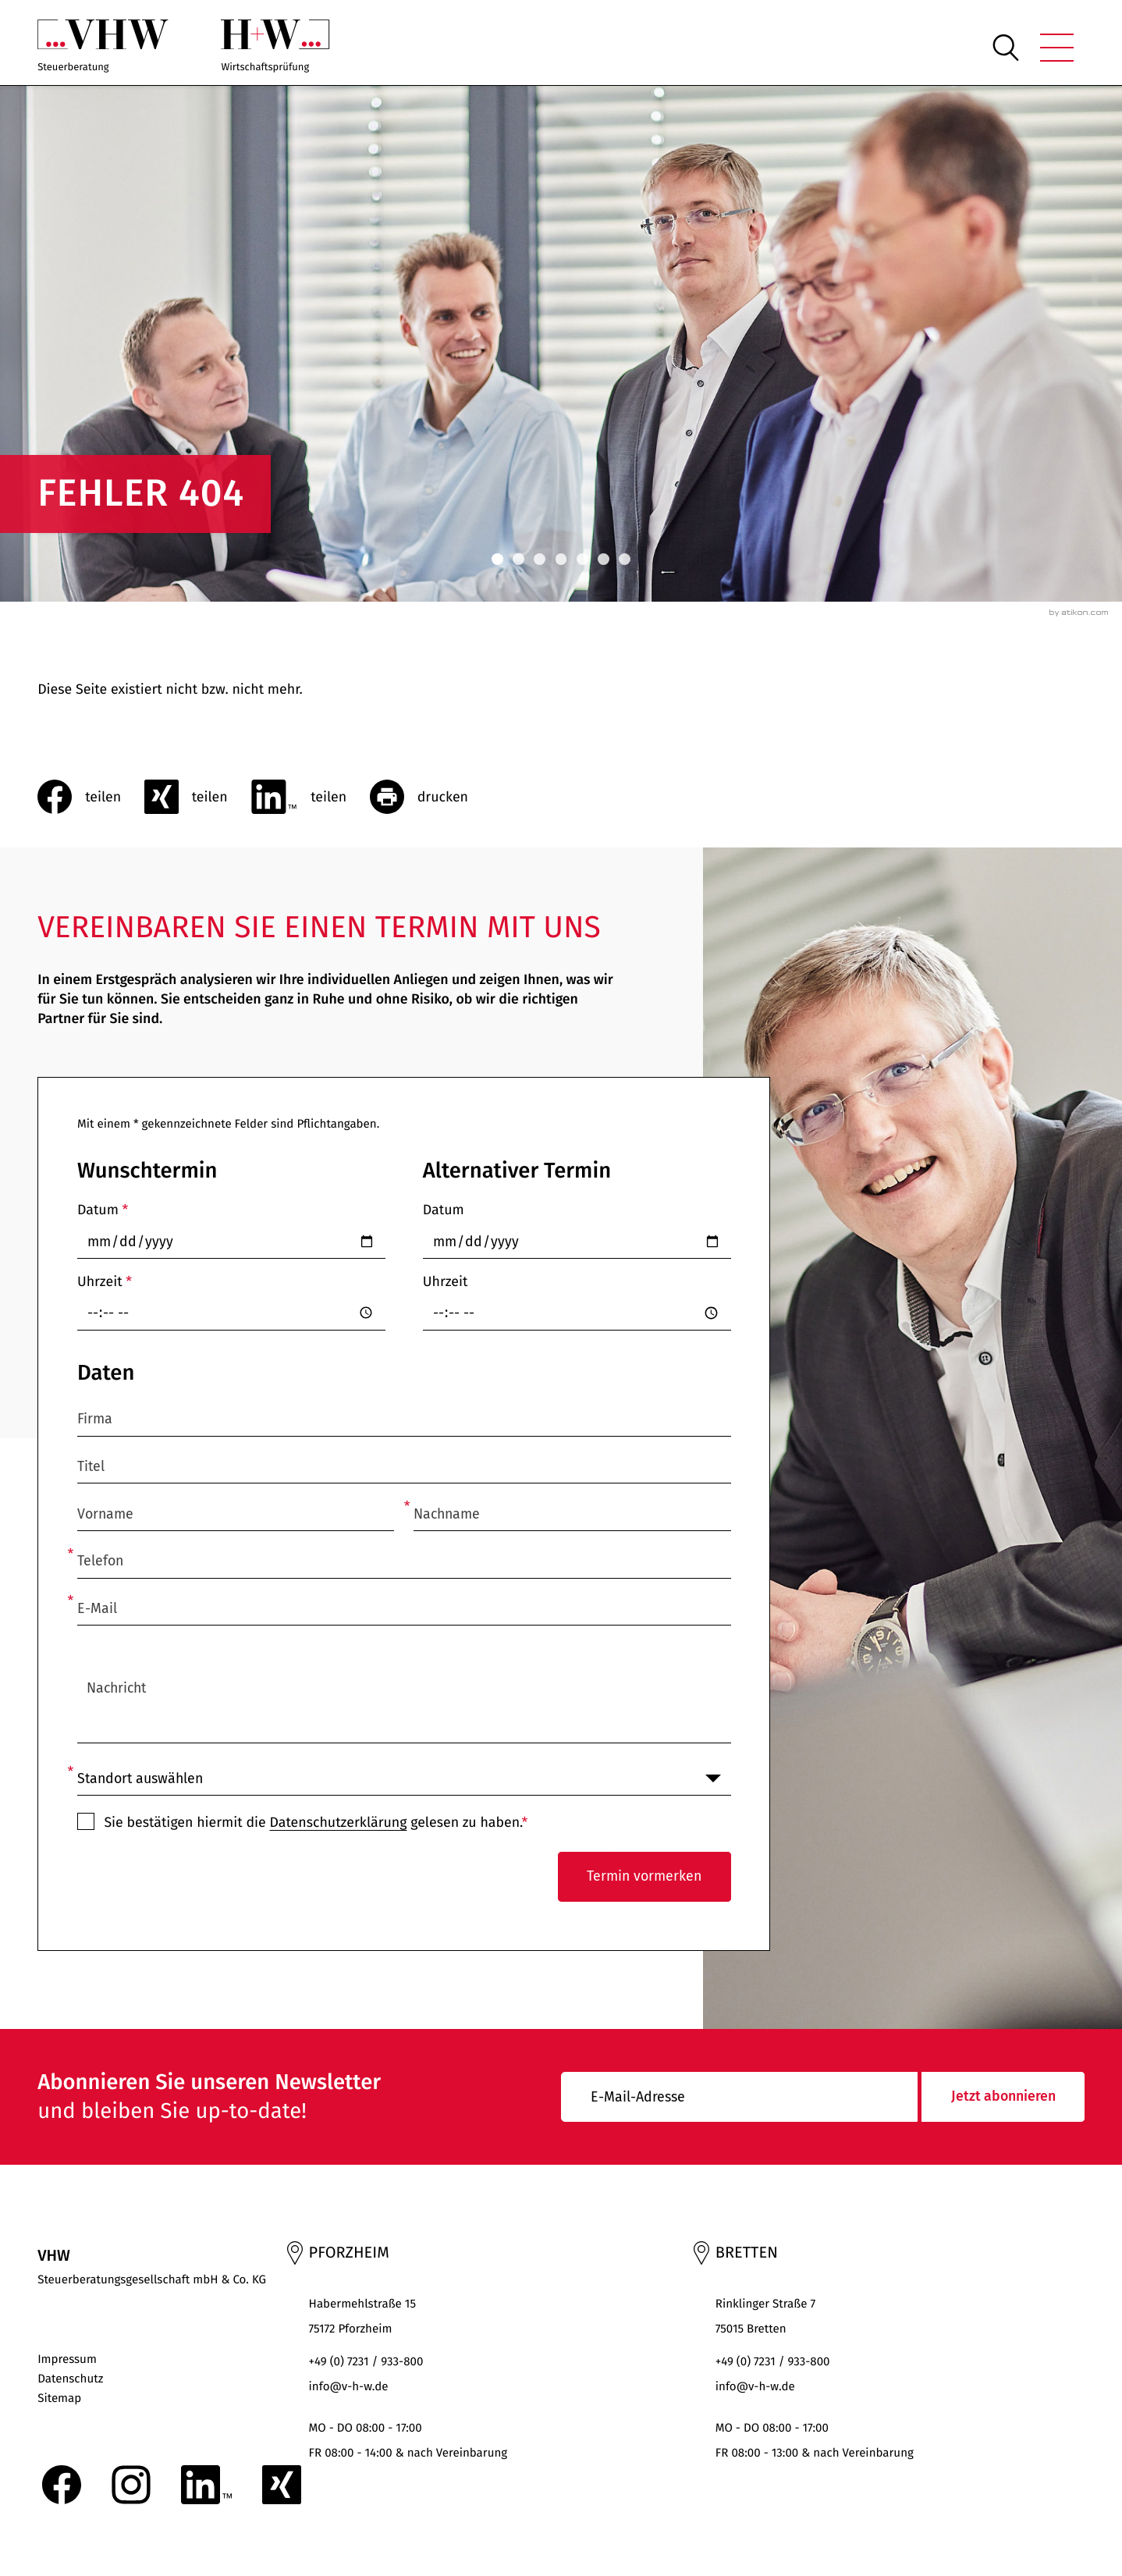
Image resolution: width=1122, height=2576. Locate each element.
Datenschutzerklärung (338, 1822)
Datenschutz (70, 2379)
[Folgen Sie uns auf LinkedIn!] (206, 2484)
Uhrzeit (104, 1281)
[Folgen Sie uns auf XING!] (281, 2484)
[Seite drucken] (431, 797)
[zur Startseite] (103, 48)
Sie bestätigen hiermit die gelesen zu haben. (315, 1822)
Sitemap (59, 2399)
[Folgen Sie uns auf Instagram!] (131, 2484)
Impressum (67, 2360)
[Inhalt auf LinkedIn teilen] (310, 797)
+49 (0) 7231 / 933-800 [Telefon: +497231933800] (366, 2362)
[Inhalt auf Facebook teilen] (90, 797)
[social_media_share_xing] (197, 797)
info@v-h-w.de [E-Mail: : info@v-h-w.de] (349, 2387)
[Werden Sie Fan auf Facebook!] (61, 2484)
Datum (102, 1209)
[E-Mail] (739, 2097)
